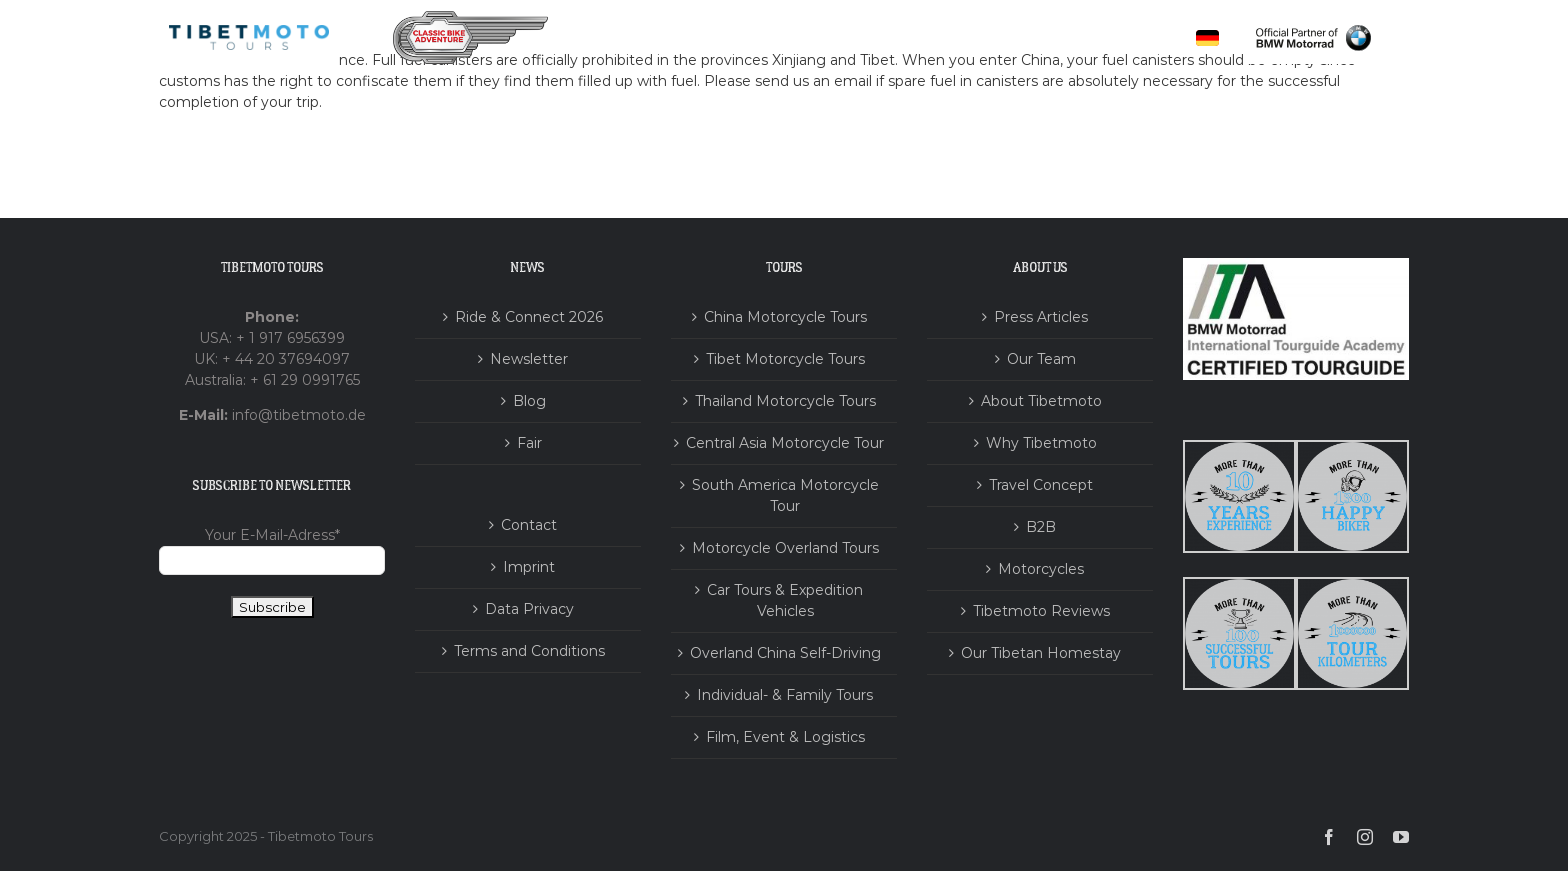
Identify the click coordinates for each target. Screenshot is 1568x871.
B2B (1041, 527)
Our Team (1041, 359)
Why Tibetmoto (1041, 443)
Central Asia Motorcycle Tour (785, 443)
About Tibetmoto (1041, 401)
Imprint (529, 567)
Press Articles (1041, 317)
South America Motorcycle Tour (785, 495)
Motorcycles (1041, 569)
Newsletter (529, 359)
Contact (529, 525)
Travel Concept (1041, 485)
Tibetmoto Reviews (1041, 611)
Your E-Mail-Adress (272, 535)
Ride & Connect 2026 (529, 317)
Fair (529, 443)
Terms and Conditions (529, 651)
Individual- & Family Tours (785, 695)
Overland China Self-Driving (785, 653)
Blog (529, 401)
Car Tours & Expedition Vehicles (785, 600)
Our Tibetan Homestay (1041, 653)
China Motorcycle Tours (785, 317)
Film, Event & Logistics (785, 737)
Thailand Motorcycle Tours (785, 401)
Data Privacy (529, 609)
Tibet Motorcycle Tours (785, 359)
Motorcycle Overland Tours (785, 548)
